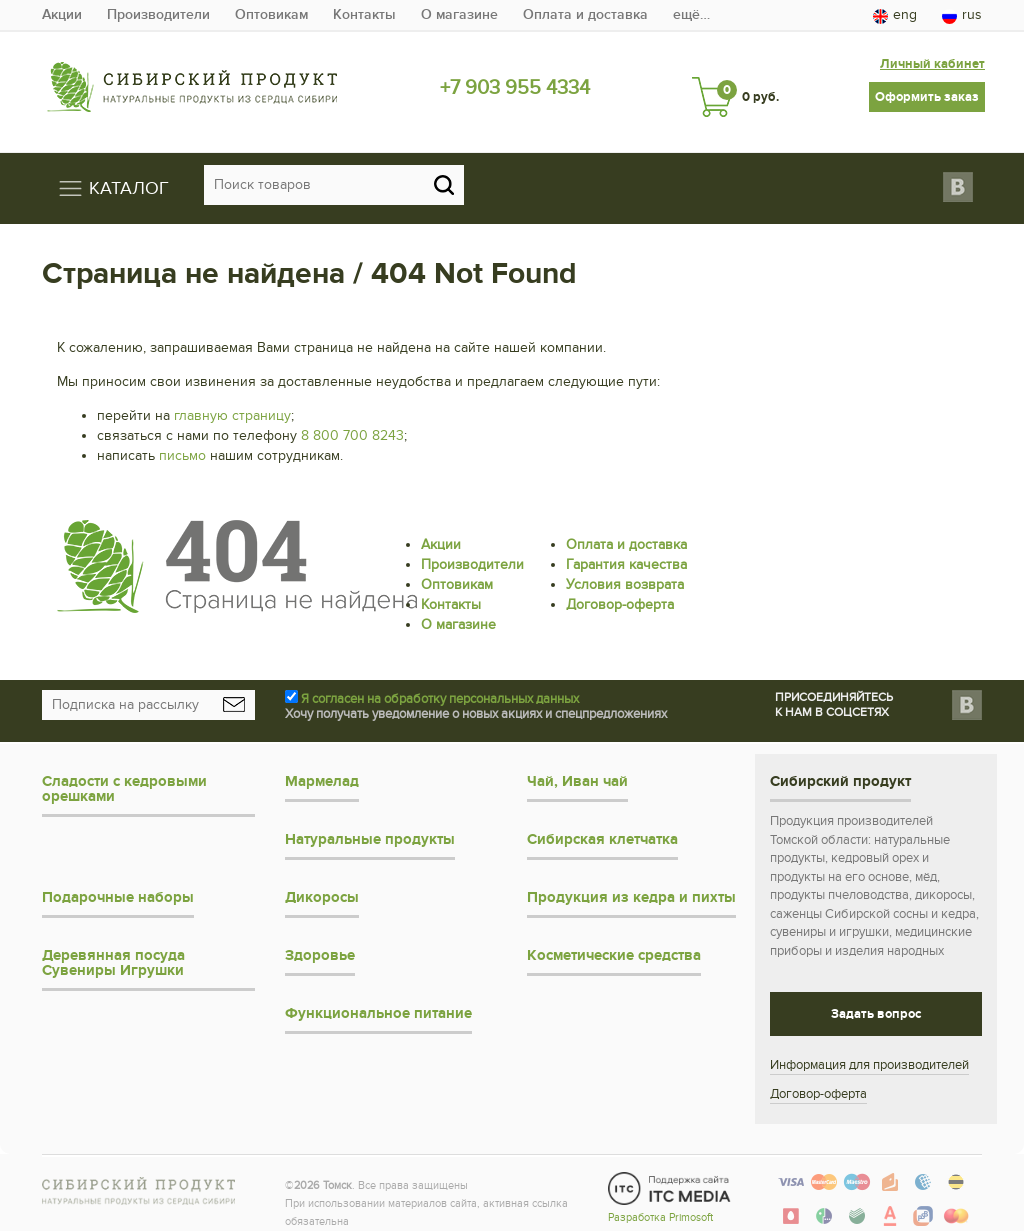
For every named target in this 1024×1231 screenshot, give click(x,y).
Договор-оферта (620, 594)
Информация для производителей (869, 1055)
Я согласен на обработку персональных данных (440, 689)
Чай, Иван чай (577, 771)
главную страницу (232, 405)
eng (895, 15)
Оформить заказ (927, 87)
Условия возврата (625, 574)
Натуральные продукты (370, 829)
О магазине (459, 14)
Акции (62, 14)
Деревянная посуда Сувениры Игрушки (113, 953)
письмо (182, 445)
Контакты (364, 14)
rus (962, 15)
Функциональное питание (378, 1003)
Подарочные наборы (118, 887)
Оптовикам (271, 14)
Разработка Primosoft (660, 1203)
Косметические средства (614, 945)
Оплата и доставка (585, 14)
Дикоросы (322, 887)
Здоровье (320, 945)
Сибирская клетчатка (602, 829)
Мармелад (322, 771)
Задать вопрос (876, 1004)
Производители (158, 14)
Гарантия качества (626, 554)
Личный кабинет (930, 54)
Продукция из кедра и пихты (631, 887)
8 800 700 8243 (352, 425)
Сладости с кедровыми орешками (124, 779)
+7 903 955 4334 (514, 87)
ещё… (691, 14)
